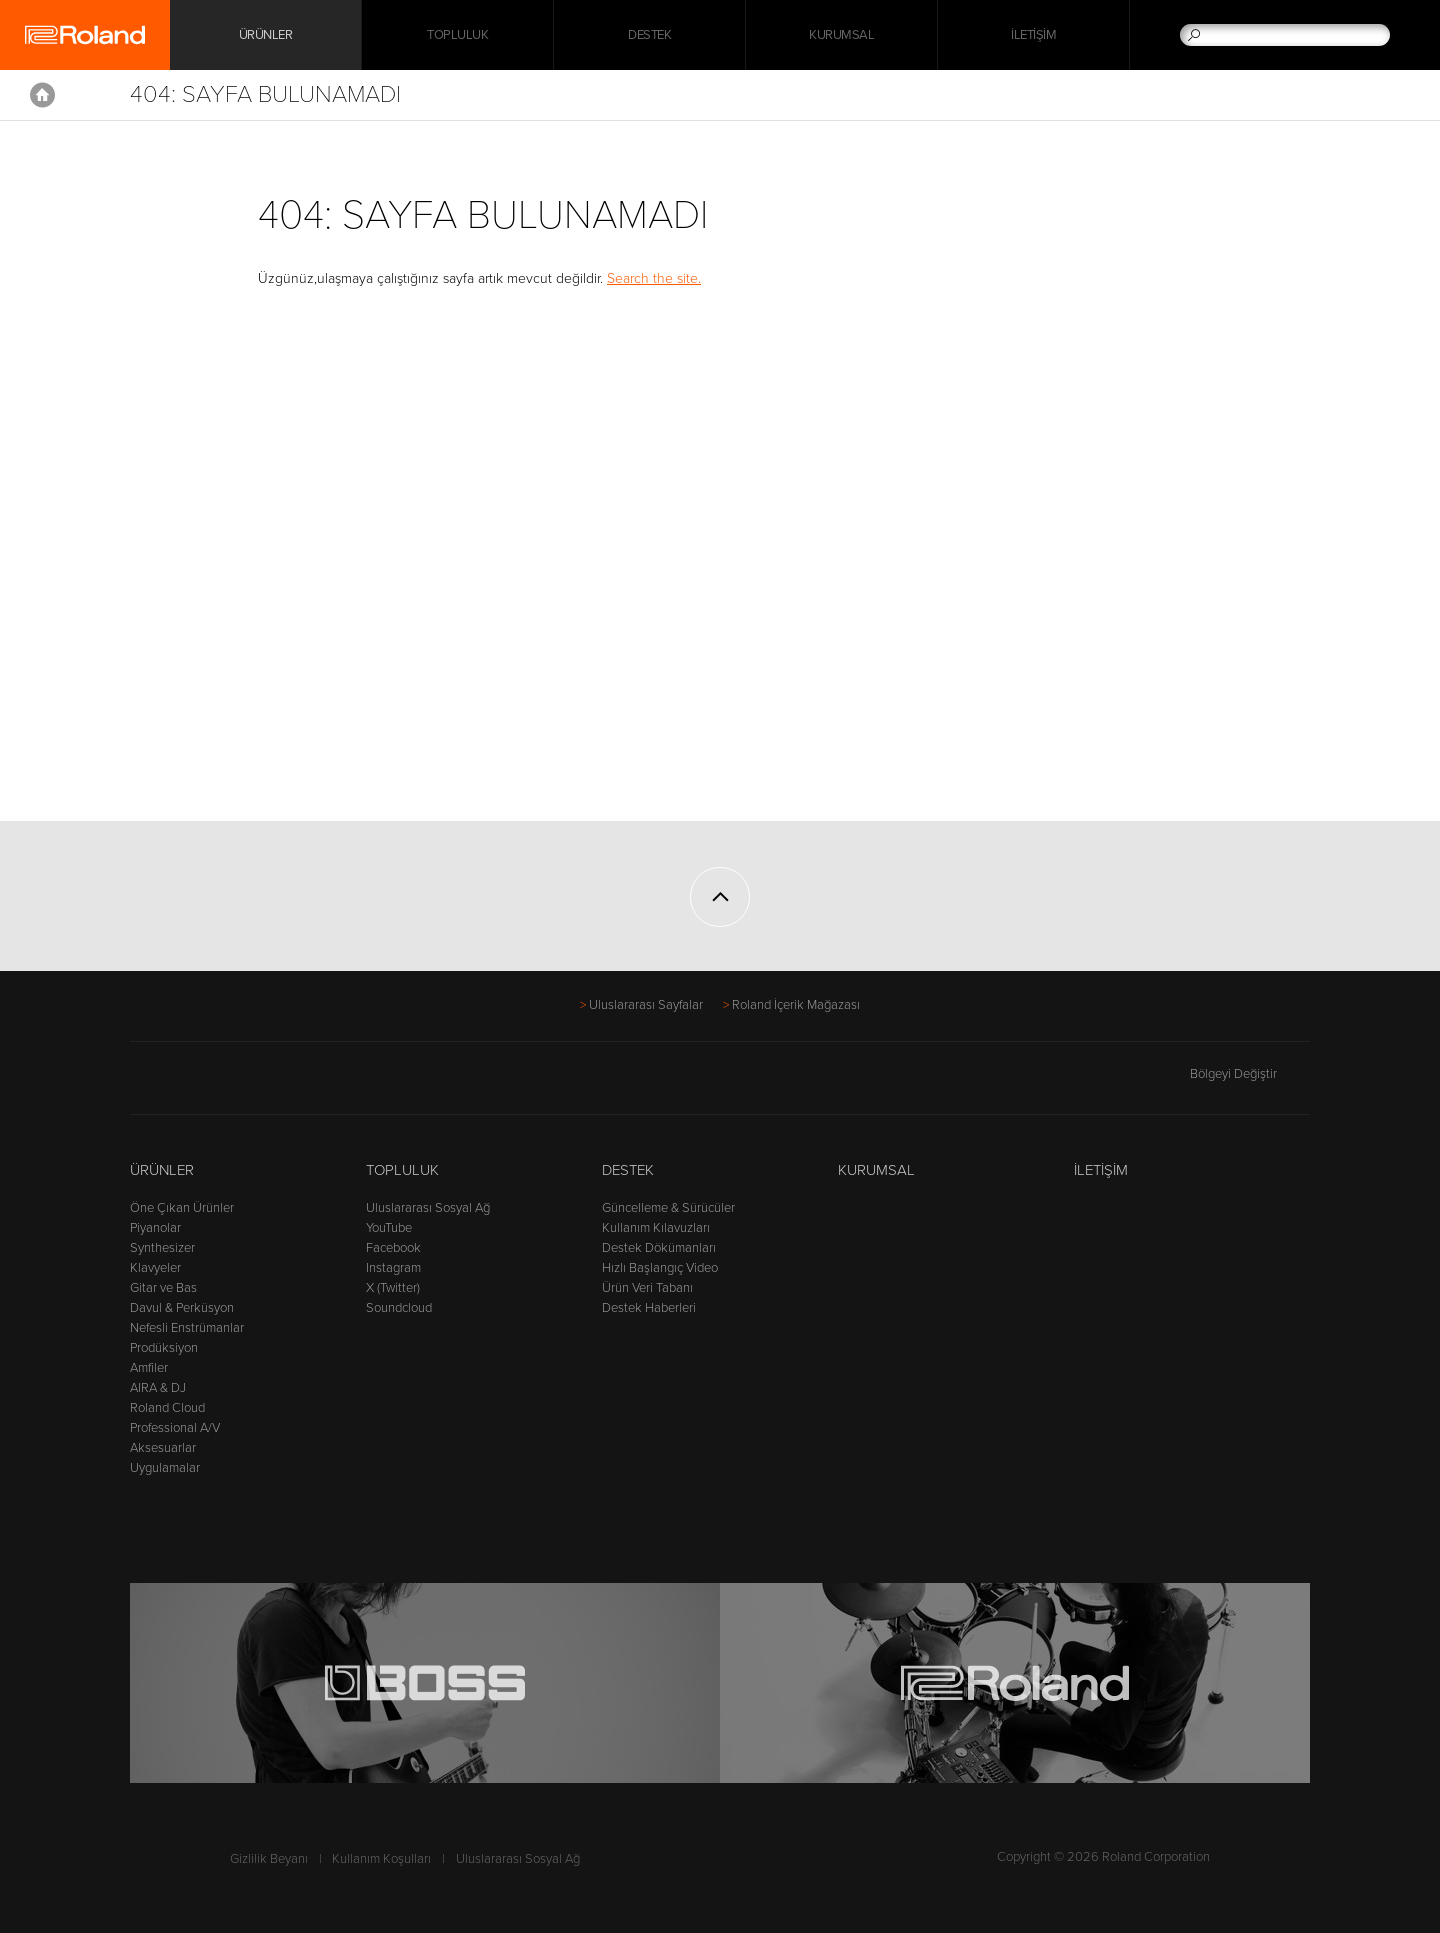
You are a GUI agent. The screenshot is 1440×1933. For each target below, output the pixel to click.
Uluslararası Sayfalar (646, 1005)
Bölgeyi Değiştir (1250, 1074)
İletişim (1033, 35)
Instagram (393, 1268)
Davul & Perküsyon (182, 1308)
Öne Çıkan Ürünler (182, 1208)
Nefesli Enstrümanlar (187, 1328)
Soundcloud (399, 1308)
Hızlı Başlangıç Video (660, 1268)
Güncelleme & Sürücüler (668, 1208)
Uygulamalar (165, 1468)
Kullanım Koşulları (381, 1859)
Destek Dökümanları (659, 1248)
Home (42, 95)
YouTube (389, 1228)
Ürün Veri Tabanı (647, 1288)
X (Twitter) (393, 1288)
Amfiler (149, 1368)
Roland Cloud (167, 1408)
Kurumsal (841, 35)
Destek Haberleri (649, 1308)
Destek (649, 35)
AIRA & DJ (158, 1388)
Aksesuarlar (163, 1448)
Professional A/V (175, 1428)
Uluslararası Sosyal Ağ (428, 1208)
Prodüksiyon (164, 1348)
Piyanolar (155, 1228)
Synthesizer (162, 1248)
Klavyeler (155, 1268)
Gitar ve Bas (163, 1288)
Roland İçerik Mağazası (796, 1005)
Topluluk (457, 35)
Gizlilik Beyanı (269, 1859)
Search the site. (654, 278)
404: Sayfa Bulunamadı (265, 94)
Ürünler (162, 1170)
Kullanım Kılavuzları (656, 1228)
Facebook (393, 1248)
